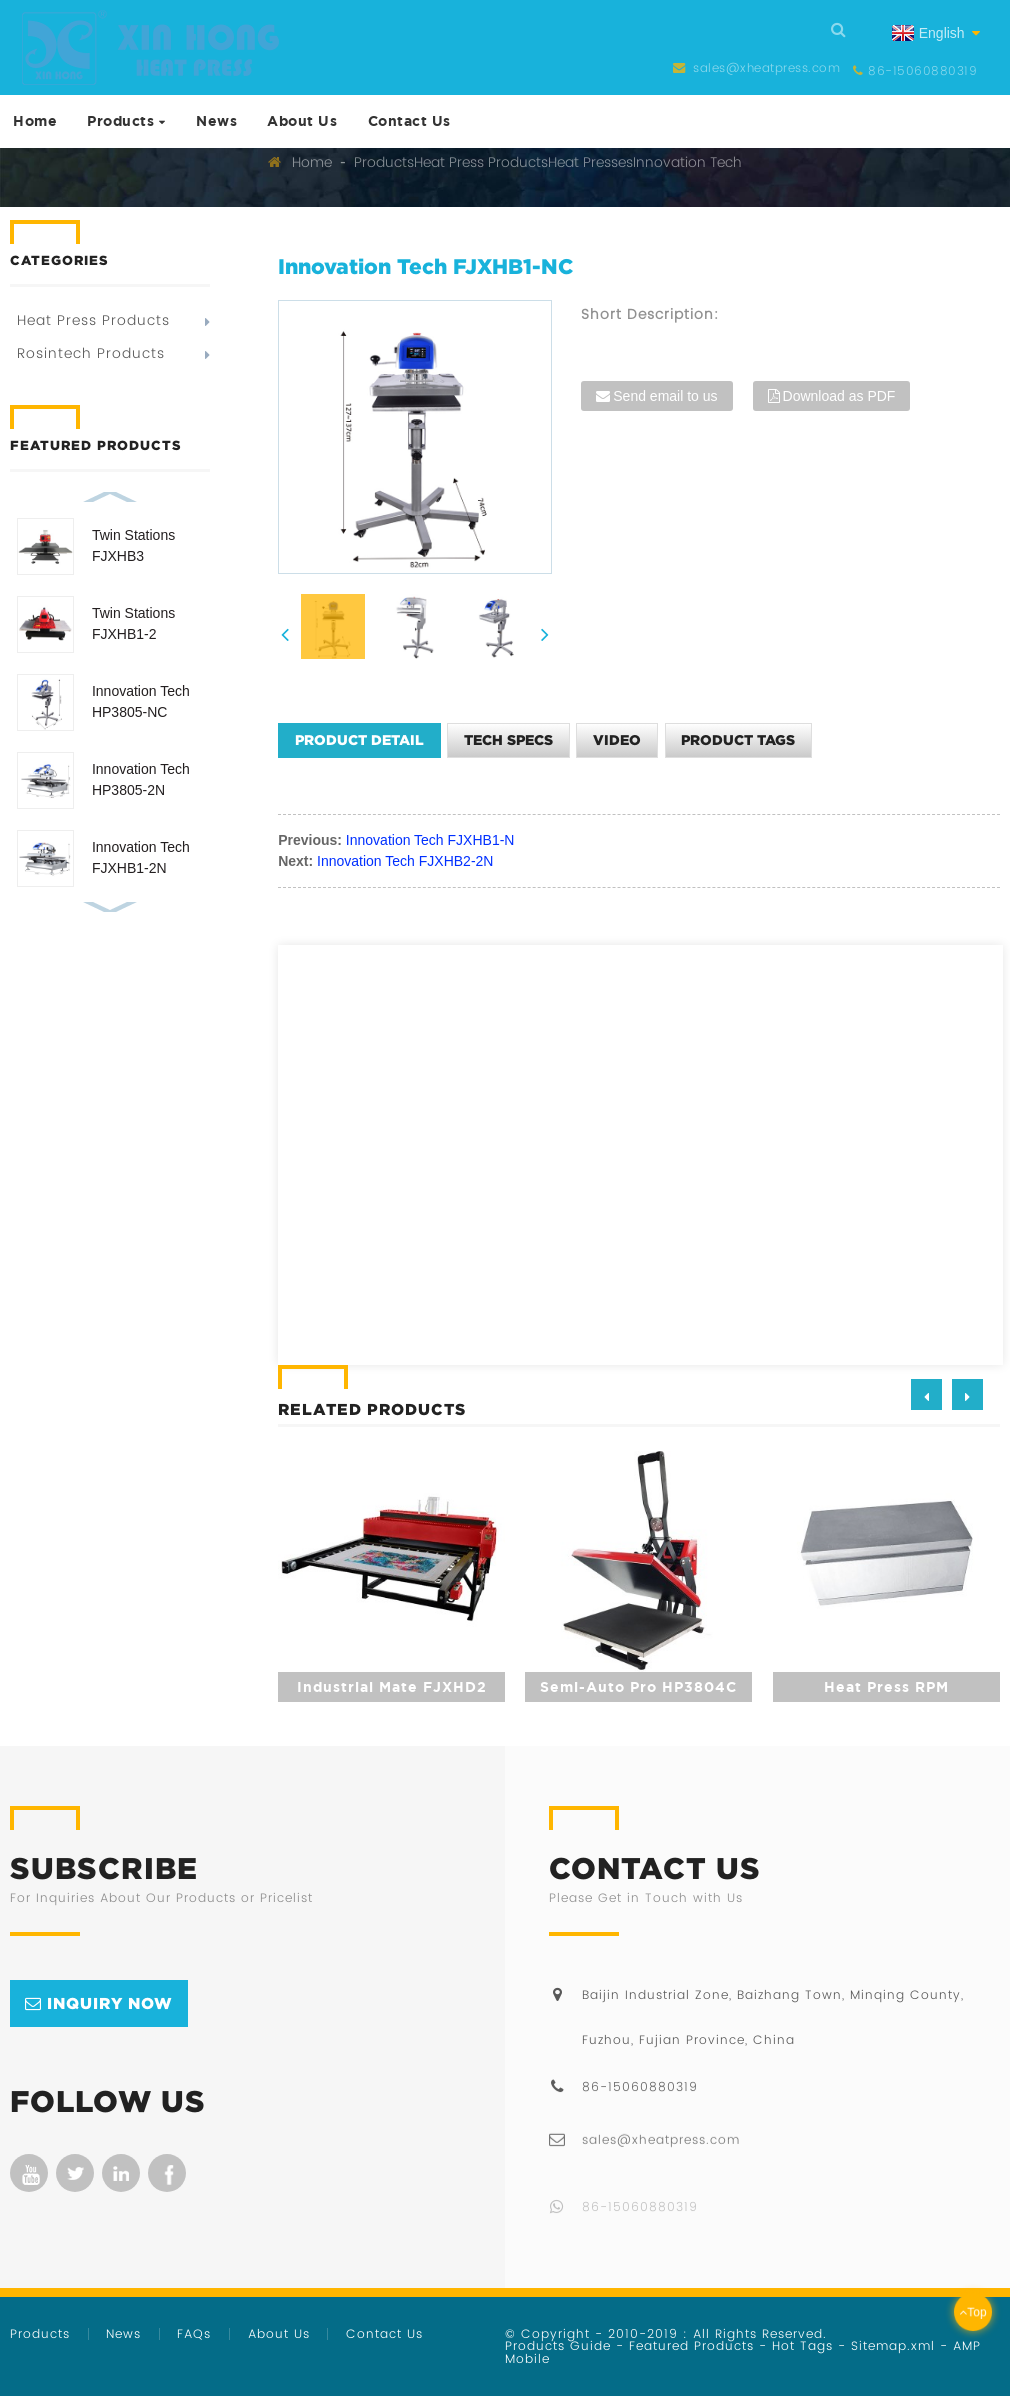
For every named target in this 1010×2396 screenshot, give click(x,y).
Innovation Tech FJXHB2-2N (405, 861)
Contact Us (409, 120)
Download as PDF (839, 396)
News (216, 120)
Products (126, 120)
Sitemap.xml (893, 2345)
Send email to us (665, 396)
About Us (302, 120)
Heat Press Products (481, 162)
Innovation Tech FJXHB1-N (430, 840)
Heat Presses (590, 162)
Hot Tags (802, 2345)
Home (35, 120)
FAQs (194, 2333)
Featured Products (691, 2345)
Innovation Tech (687, 162)
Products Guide (558, 2345)
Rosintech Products (91, 353)
